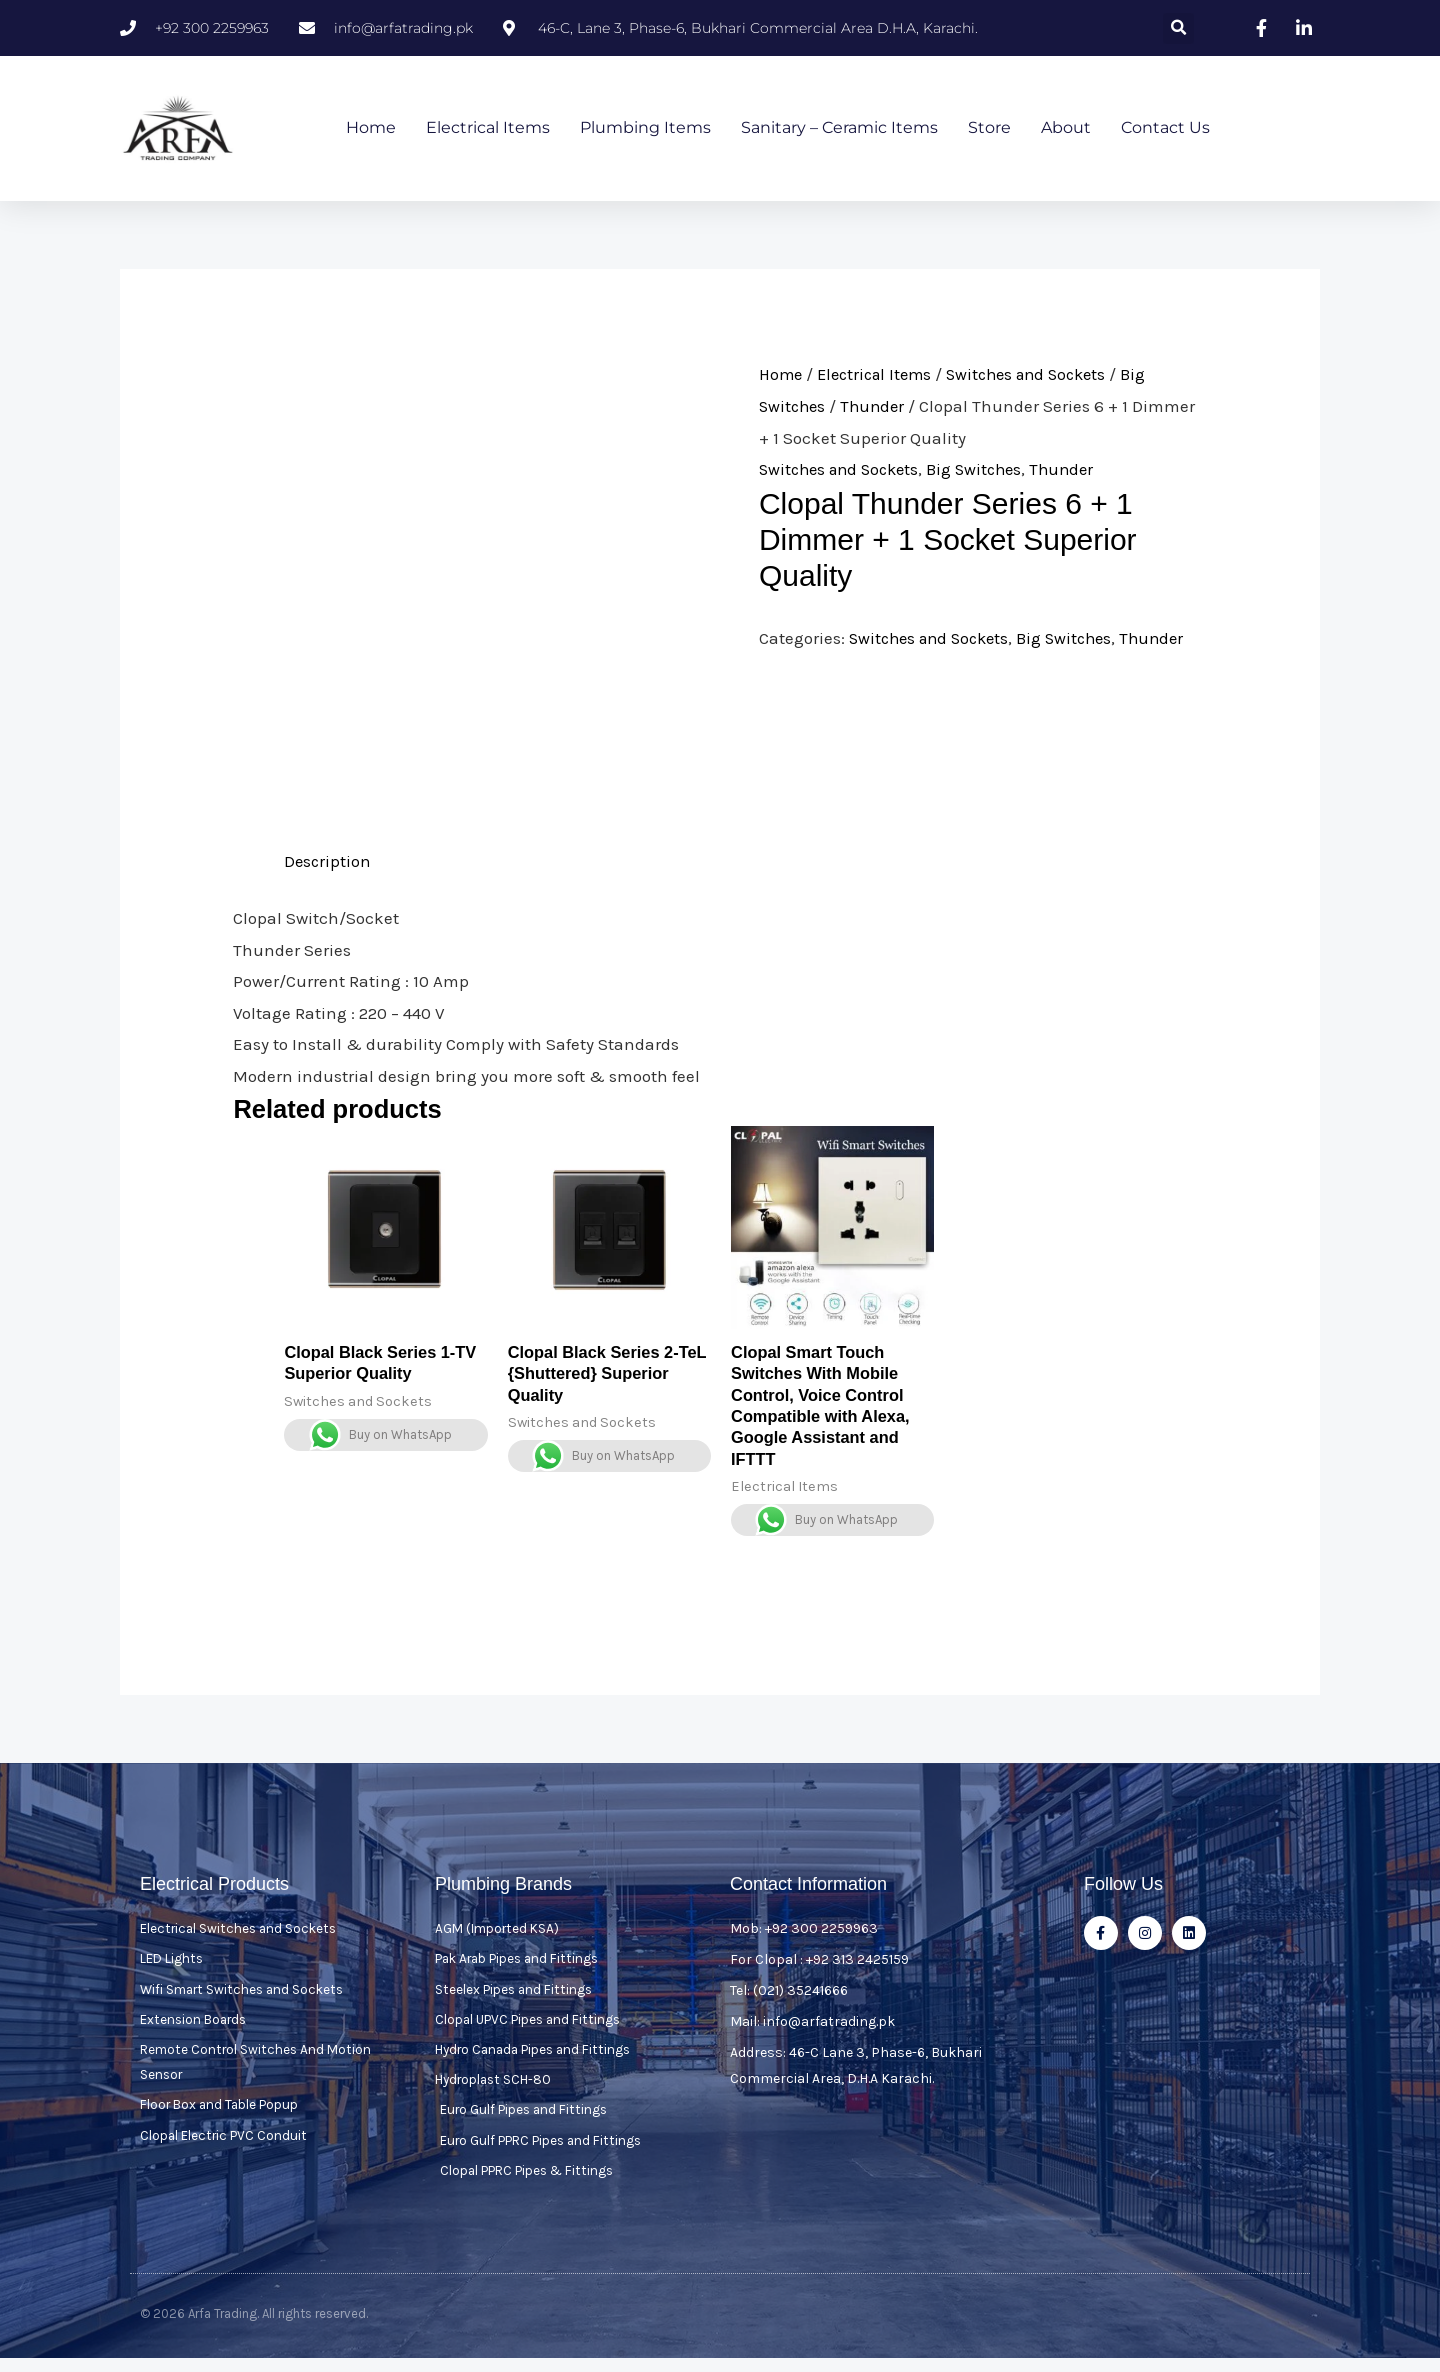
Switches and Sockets (1042, 375)
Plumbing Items (645, 128)
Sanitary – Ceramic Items (839, 128)
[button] (1178, 28)
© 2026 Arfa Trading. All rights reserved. (254, 2327)
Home (371, 128)
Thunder (877, 407)
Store (989, 128)
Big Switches (986, 470)
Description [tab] (328, 862)
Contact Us (1165, 128)
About (1066, 128)
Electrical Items (488, 128)
